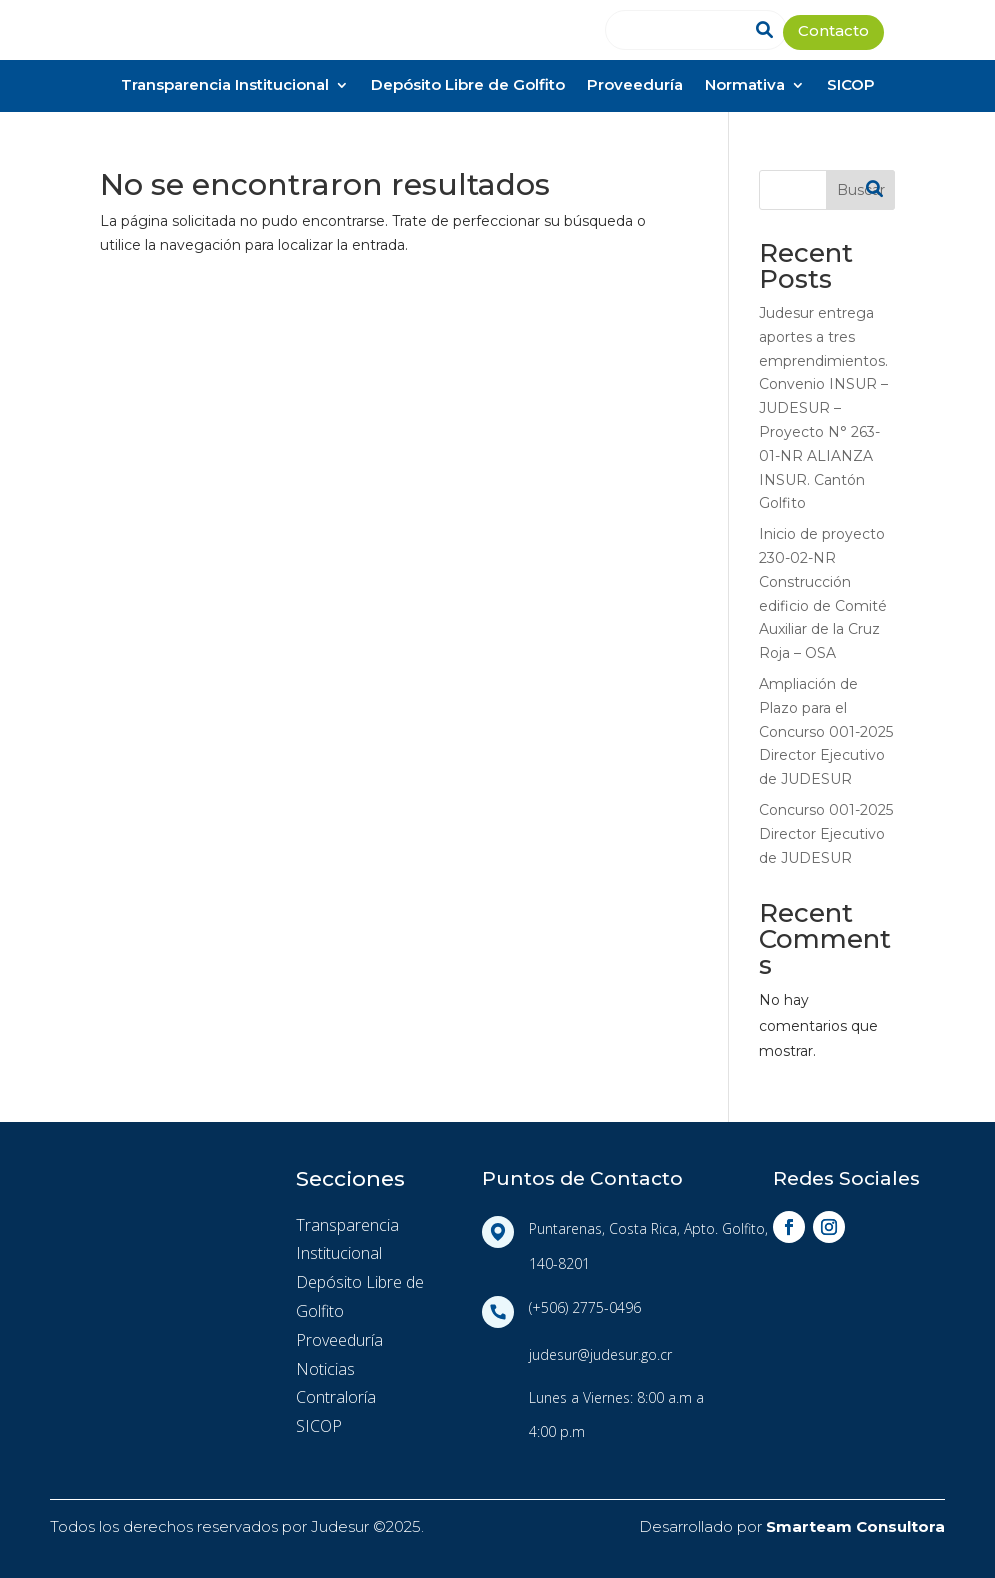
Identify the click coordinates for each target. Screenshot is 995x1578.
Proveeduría (635, 86)
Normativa (745, 86)
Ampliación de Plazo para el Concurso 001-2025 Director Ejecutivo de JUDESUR (826, 731)
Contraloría (336, 1397)
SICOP (851, 86)
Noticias (325, 1369)
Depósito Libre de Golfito (468, 86)
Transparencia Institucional (225, 86)
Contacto (833, 32)
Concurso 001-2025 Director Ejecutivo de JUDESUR (826, 834)
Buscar (861, 190)
